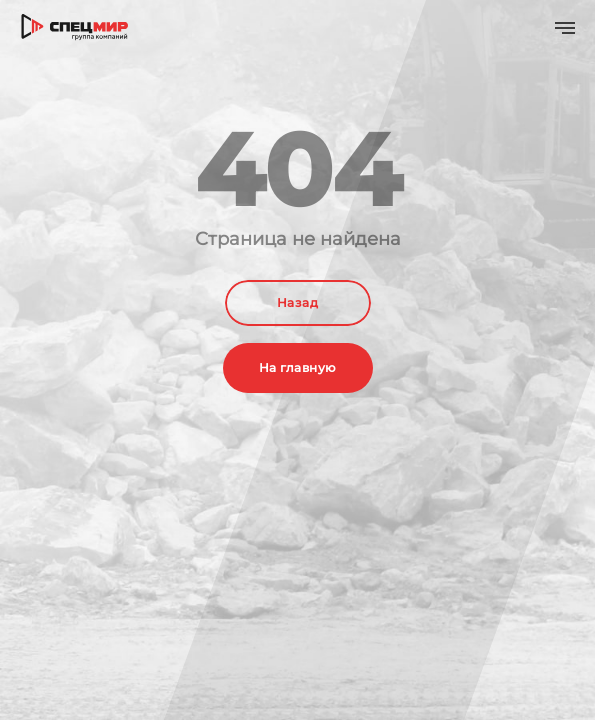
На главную (298, 367)
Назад (297, 302)
